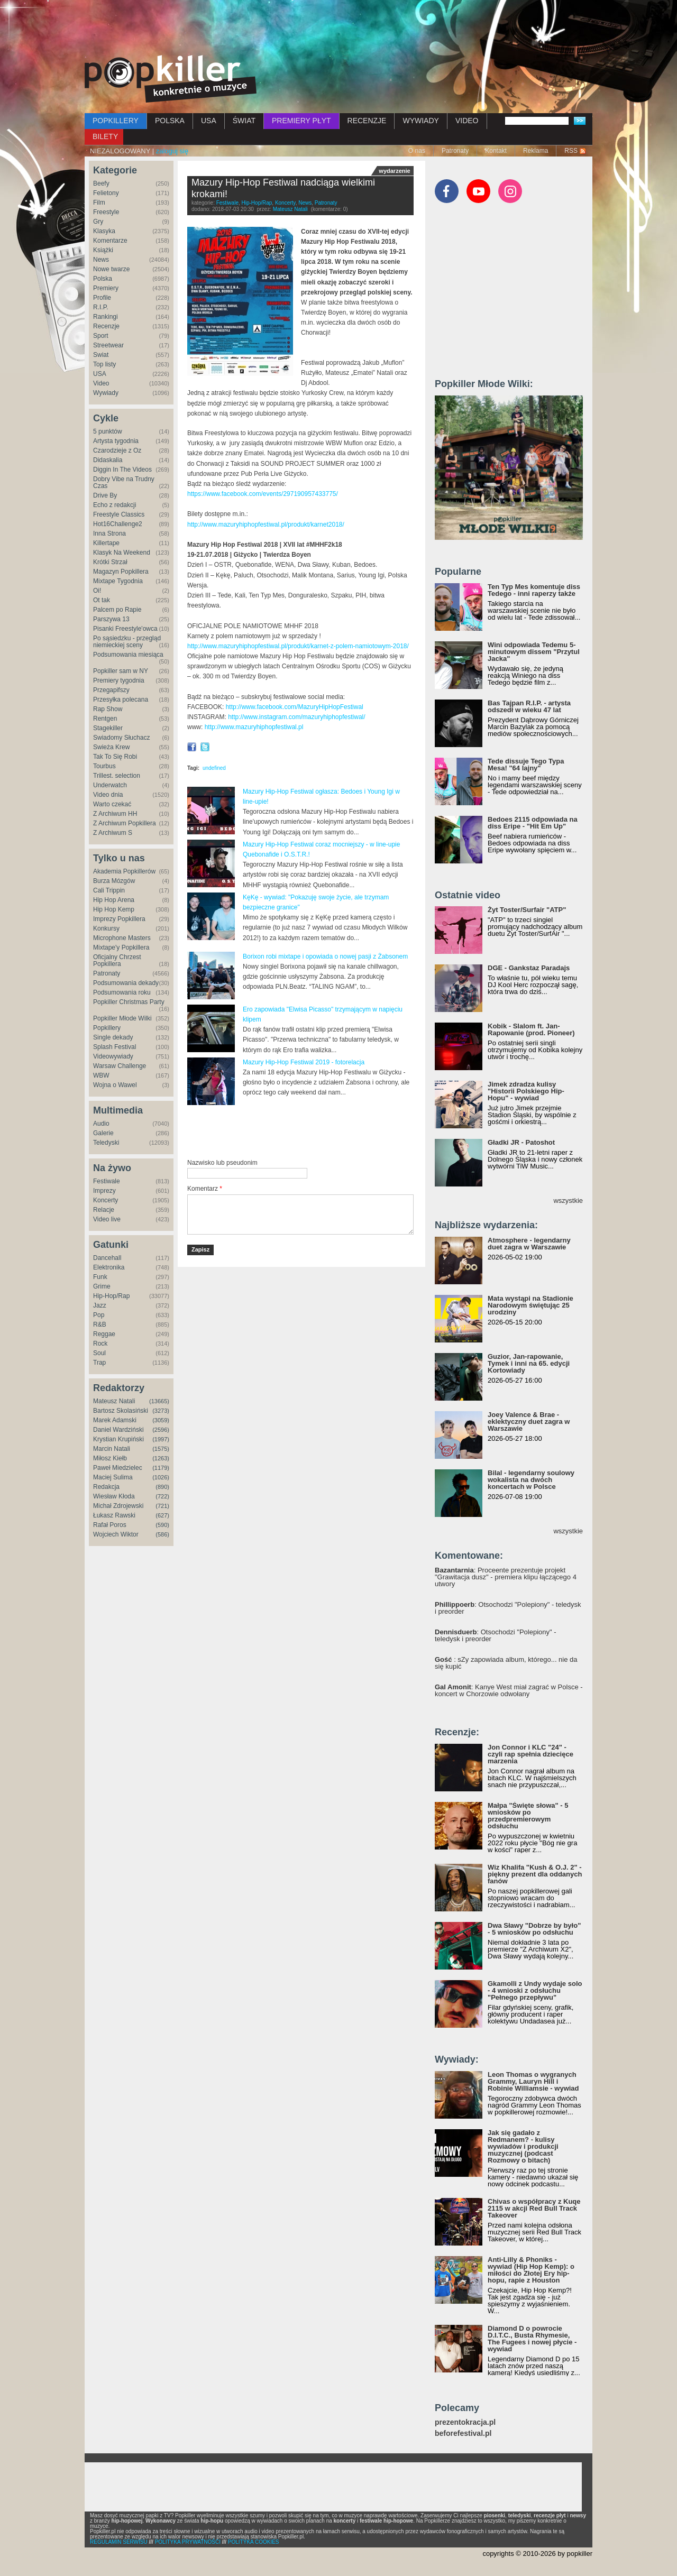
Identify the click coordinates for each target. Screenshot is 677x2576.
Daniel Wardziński (118, 1429)
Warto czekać (112, 804)
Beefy (101, 183)
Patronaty (455, 150)
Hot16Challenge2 (117, 524)
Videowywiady (113, 1056)
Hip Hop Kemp (113, 909)
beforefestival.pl (463, 2433)
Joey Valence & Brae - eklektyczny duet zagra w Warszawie (529, 1421)
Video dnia (108, 794)
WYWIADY (420, 120)
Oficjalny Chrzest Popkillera (117, 960)
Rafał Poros (109, 1525)
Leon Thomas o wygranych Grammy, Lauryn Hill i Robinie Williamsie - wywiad (533, 2081)
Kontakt (496, 150)
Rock (100, 1343)
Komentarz (204, 1188)
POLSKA (170, 120)
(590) (162, 1525)
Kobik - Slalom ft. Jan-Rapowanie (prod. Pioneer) (531, 1029)
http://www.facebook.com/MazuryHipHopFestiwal (294, 707)
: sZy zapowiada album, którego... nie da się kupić (506, 1662)
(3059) (160, 1420)
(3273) (160, 1410)
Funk (100, 1277)
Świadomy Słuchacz (121, 737)
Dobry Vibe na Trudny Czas (123, 482)
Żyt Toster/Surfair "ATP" (527, 910)
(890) (162, 1487)
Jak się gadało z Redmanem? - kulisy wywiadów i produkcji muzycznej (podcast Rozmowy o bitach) (523, 2146)
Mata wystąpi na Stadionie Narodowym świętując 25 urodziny (530, 1305)
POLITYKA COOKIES (253, 2542)
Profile (102, 297)
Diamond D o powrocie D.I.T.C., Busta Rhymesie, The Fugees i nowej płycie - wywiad (532, 2338)
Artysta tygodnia (116, 441)
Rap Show (107, 709)
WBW (101, 1075)
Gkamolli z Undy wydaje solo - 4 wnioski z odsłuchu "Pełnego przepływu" (535, 1990)
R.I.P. (100, 307)
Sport (100, 335)
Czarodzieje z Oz (117, 450)
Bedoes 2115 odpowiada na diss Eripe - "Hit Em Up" (533, 822)
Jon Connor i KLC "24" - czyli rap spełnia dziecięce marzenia (530, 1754)
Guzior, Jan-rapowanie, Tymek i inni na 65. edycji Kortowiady (529, 1363)
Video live (107, 1219)
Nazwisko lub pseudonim (222, 1162)
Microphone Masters (122, 938)
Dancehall (107, 1258)
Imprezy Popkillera (119, 919)
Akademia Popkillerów (124, 871)
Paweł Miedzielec (117, 1467)
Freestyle (106, 212)
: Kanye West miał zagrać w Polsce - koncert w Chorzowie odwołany (509, 1690)
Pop (98, 1315)
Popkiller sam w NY (120, 671)
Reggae (104, 1334)
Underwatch (110, 785)
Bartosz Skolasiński (120, 1410)
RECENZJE (367, 120)
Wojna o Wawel (115, 1085)
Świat (100, 354)
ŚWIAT (244, 120)
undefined (214, 768)
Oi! (97, 590)
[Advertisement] (338, 29)
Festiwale (106, 1181)
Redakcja (106, 1487)
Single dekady (113, 1037)
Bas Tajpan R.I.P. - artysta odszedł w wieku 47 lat (529, 706)
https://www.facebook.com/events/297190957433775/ (262, 494)
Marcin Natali (111, 1448)
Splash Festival (114, 1047)
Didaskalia (107, 460)
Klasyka (104, 231)
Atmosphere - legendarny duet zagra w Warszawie (529, 1243)
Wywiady (105, 393)
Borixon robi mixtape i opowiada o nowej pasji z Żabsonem (325, 956)
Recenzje (106, 326)
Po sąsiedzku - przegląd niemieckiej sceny (127, 641)
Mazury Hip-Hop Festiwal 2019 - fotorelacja (303, 1062)
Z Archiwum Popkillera (124, 823)
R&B (99, 1324)
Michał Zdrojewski (118, 1506)
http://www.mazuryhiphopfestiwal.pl (254, 727)
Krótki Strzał (110, 562)
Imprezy (104, 1190)
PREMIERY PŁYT (301, 120)
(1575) (160, 1449)
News (101, 259)
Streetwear (108, 345)
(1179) (160, 1468)
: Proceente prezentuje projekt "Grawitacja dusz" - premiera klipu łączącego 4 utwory (506, 1577)
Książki (103, 250)
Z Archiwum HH (115, 813)
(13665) (159, 1401)
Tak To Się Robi (115, 756)
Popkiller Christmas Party (128, 1002)
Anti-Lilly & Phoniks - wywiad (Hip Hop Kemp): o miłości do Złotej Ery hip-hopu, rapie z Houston (531, 2270)
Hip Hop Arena (113, 900)
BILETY (105, 136)
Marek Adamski (114, 1420)
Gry (98, 221)
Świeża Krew (111, 747)
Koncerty (105, 1200)
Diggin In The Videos (122, 469)
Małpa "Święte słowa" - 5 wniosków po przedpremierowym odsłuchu (528, 1815)
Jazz (99, 1305)
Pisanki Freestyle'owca (125, 628)
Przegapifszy (111, 690)
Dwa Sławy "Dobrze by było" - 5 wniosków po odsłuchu (534, 1928)
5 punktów (107, 431)
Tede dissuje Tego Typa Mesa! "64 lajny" (526, 764)
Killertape (106, 543)
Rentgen (105, 718)
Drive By (105, 495)
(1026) (160, 1477)
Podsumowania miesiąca (128, 654)
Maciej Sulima (113, 1477)
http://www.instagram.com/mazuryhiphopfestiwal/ (296, 717)
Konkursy (106, 928)
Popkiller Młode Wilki (122, 1018)
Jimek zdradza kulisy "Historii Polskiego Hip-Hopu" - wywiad (526, 1091)
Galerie (103, 1133)
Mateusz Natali (114, 1401)
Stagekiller (108, 728)
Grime (102, 1286)
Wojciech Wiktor (116, 1534)
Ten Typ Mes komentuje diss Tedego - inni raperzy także (534, 590)
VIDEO (467, 120)
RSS (571, 150)
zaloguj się (172, 151)
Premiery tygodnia (118, 680)
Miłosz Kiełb (110, 1458)
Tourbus (104, 766)
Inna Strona (109, 533)
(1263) (160, 1458)
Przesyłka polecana (120, 699)
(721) (162, 1506)
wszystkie (568, 1200)
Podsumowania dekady (126, 983)
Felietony (106, 193)
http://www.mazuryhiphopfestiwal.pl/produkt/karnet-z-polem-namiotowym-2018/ (298, 646)
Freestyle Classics (118, 514)
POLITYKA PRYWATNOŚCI (188, 2542)
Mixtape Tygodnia (118, 581)
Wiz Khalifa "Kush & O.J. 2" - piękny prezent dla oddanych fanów (535, 1874)
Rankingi (105, 316)
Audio (101, 1123)
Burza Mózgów (114, 881)
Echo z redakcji (114, 505)
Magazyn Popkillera (121, 571)
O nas (416, 150)
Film (99, 202)
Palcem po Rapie (117, 609)
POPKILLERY (116, 120)
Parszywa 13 (111, 619)
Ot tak (101, 600)
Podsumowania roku (122, 992)
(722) (162, 1496)
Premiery (105, 288)
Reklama (535, 150)
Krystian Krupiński (118, 1439)
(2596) (160, 1430)
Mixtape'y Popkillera (121, 947)
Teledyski (106, 1142)
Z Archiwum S (112, 832)
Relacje (103, 1209)
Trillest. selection (116, 775)
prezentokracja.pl (465, 2422)
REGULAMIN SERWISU (119, 2542)
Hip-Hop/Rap (111, 1296)
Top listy (104, 364)
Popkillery (107, 1028)
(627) (162, 1515)
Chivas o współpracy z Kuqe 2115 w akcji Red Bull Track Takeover (534, 2208)
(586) (162, 1534)
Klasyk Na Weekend (121, 552)
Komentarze (110, 240)
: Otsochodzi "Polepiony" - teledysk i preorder (508, 1607)
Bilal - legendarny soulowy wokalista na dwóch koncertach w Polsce (531, 1480)
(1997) (160, 1439)
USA (208, 120)
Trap (99, 1362)
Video (101, 383)
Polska (102, 278)
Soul (99, 1353)
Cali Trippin (109, 890)
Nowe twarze (111, 269)
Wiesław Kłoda (114, 1496)
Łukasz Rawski (114, 1515)
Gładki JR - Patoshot (521, 1142)
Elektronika (108, 1267)
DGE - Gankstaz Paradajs (529, 968)
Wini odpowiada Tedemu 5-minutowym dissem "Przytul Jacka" (534, 652)
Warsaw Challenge (119, 1066)
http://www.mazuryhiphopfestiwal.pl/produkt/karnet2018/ (265, 524)
